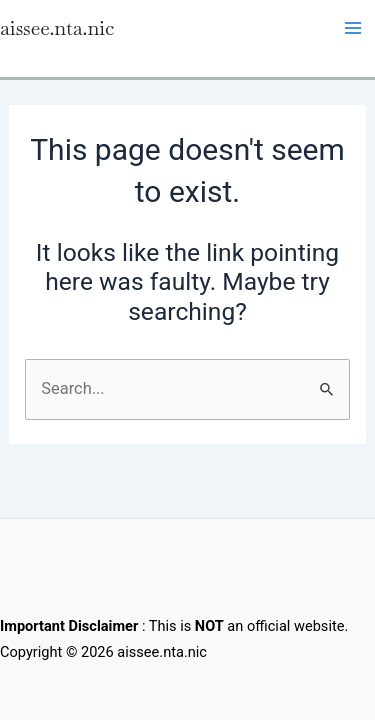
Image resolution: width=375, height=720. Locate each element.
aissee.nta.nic (57, 28)
